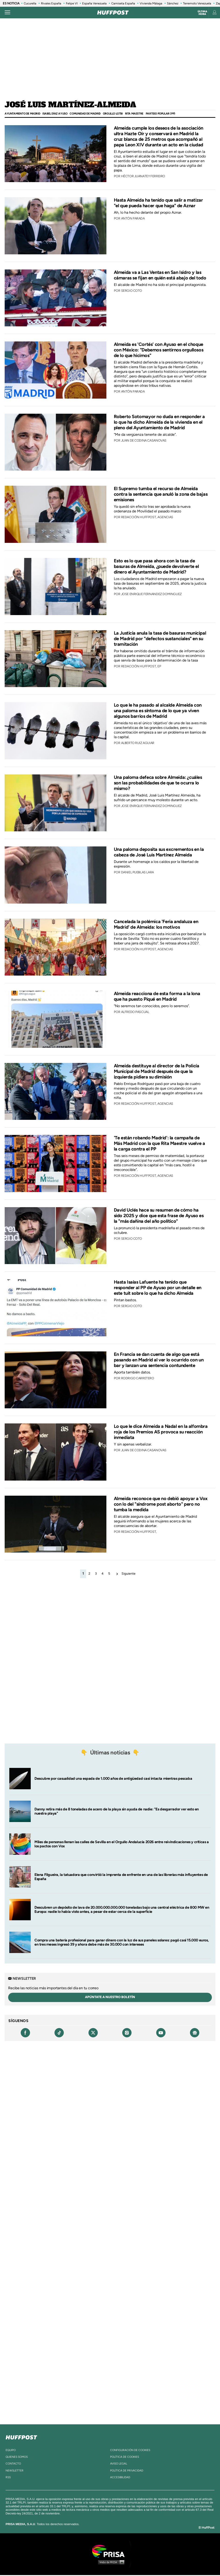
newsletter (15, 2470)
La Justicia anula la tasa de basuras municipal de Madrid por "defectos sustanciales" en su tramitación (160, 638)
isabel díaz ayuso (54, 113)
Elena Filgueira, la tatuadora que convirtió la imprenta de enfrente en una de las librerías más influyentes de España (121, 1876)
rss (8, 2477)
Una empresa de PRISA (110, 2550)
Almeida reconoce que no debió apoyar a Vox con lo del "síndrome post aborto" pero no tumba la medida (161, 1504)
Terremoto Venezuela (197, 3)
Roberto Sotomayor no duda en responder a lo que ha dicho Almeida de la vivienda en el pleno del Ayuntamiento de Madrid (159, 422)
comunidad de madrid (85, 113)
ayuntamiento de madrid (22, 113)
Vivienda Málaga (151, 3)
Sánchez (172, 3)
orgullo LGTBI (113, 113)
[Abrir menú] (7, 12)
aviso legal (118, 2463)
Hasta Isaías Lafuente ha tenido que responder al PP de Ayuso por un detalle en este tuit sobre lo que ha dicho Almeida (157, 1287)
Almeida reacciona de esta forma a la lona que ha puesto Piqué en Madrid (157, 996)
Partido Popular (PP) (160, 113)
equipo (11, 2450)
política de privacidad (126, 2470)
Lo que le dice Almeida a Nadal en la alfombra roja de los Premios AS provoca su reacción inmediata (161, 1431)
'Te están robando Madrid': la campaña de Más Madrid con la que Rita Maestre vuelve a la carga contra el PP (159, 1143)
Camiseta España (123, 3)
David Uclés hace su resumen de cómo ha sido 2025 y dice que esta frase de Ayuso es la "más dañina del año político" (159, 1215)
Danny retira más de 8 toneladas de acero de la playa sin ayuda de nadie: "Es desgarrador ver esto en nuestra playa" (116, 1811)
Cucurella (30, 3)
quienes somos (17, 2456)
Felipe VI (72, 3)
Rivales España (51, 3)
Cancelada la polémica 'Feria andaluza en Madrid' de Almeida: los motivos (156, 924)
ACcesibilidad (120, 2477)
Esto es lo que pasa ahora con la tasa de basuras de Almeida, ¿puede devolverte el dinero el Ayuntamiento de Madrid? (156, 566)
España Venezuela (94, 3)
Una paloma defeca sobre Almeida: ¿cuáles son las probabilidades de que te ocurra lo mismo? (158, 782)
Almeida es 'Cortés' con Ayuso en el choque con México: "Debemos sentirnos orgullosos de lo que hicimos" (158, 349)
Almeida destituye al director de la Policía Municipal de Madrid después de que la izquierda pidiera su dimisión (156, 1071)
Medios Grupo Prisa (110, 2562)
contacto (13, 2463)
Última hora (202, 12)
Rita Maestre (134, 113)
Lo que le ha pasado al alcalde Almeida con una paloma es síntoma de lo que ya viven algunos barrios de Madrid (158, 710)
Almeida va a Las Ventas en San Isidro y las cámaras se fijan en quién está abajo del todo (160, 275)
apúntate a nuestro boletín (110, 1997)
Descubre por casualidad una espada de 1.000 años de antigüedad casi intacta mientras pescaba (113, 1778)
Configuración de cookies (130, 2450)
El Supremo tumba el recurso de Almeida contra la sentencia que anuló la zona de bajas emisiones (161, 494)
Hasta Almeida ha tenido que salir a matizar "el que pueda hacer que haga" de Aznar (158, 202)
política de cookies (124, 2456)
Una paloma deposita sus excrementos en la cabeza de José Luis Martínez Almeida (159, 852)
